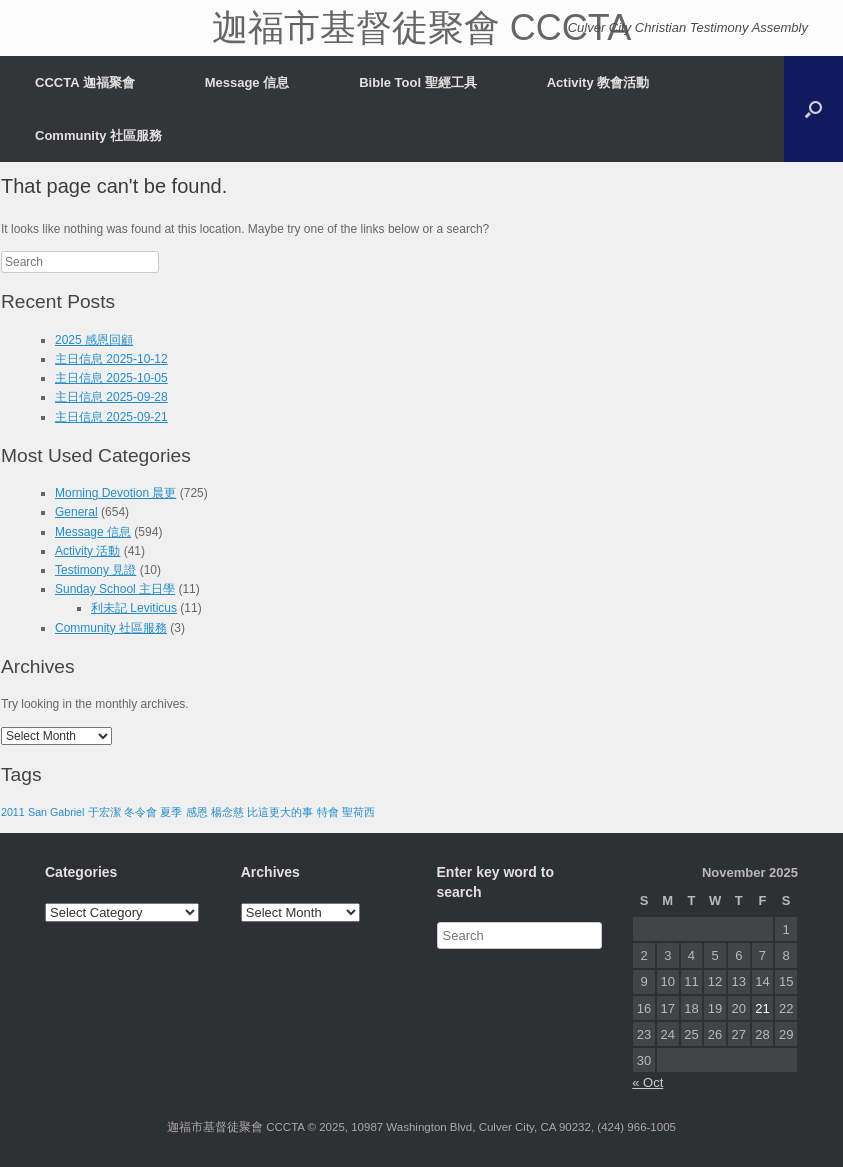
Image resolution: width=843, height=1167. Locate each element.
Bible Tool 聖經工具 (417, 82)
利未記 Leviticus (134, 608)
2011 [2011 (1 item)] (13, 812)
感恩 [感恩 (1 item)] (197, 812)
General (76, 512)
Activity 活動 (87, 551)
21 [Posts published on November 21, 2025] (762, 1008)
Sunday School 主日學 (115, 589)
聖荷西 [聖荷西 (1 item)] (358, 812)
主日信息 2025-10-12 (111, 359)
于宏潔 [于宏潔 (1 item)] (104, 812)
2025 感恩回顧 (94, 340)
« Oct (647, 1082)
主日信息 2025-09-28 (111, 397)
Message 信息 (247, 82)
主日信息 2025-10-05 (111, 378)
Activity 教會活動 (598, 82)
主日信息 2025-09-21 (111, 417)
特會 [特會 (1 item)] (328, 812)
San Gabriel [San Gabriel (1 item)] (56, 812)
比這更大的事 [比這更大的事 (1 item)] (280, 812)
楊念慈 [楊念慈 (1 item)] (227, 812)
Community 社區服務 (98, 135)
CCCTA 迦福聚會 (85, 82)
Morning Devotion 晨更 (115, 493)
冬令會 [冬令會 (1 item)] (140, 812)
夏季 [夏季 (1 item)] (171, 812)
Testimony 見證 (95, 570)
